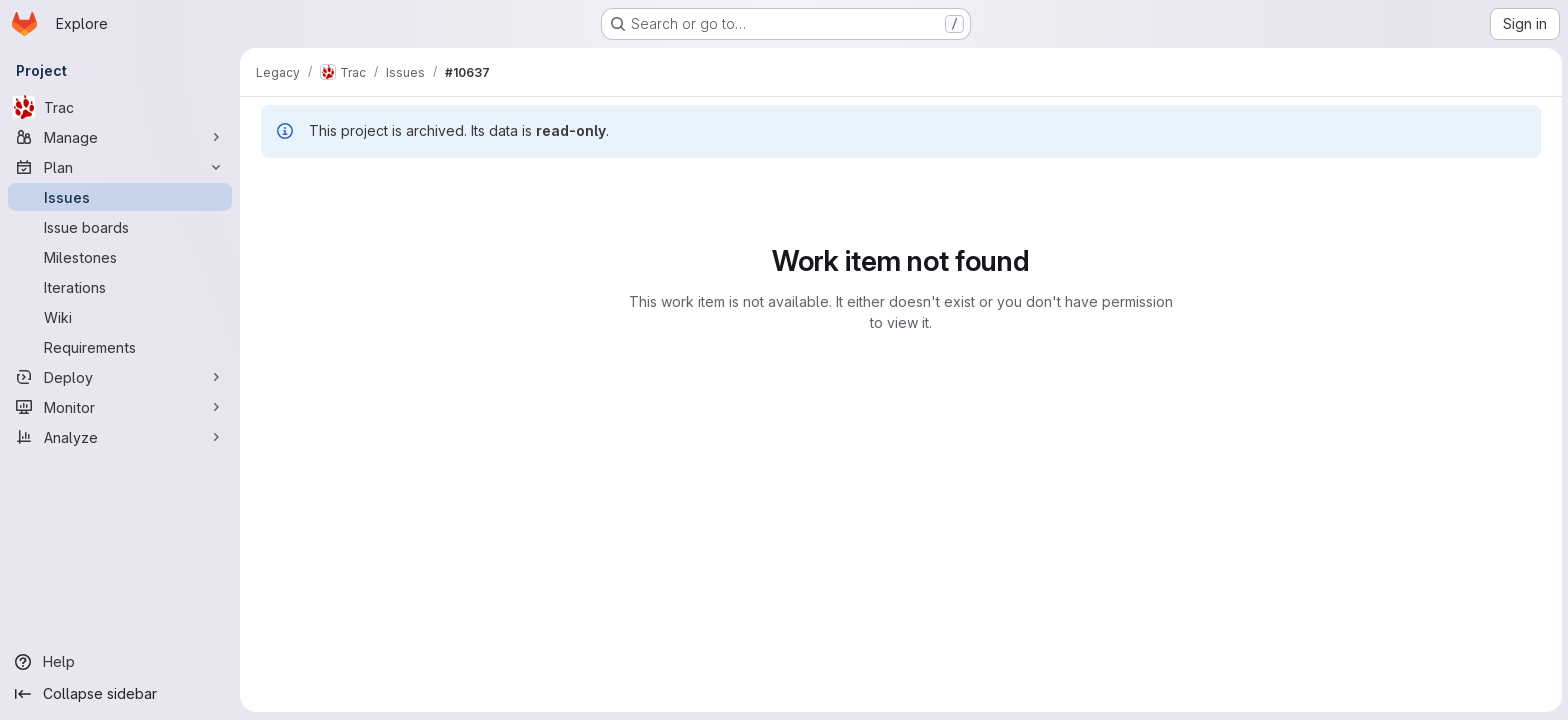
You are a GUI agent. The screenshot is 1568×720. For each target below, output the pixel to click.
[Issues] (120, 197)
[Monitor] (120, 407)
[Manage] (120, 137)
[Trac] (120, 107)
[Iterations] (120, 287)
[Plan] (120, 167)
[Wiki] (120, 317)
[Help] (120, 662)
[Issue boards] (120, 227)
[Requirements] (120, 347)
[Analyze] (120, 437)
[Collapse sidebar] (120, 694)
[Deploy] (120, 377)
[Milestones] (120, 257)
